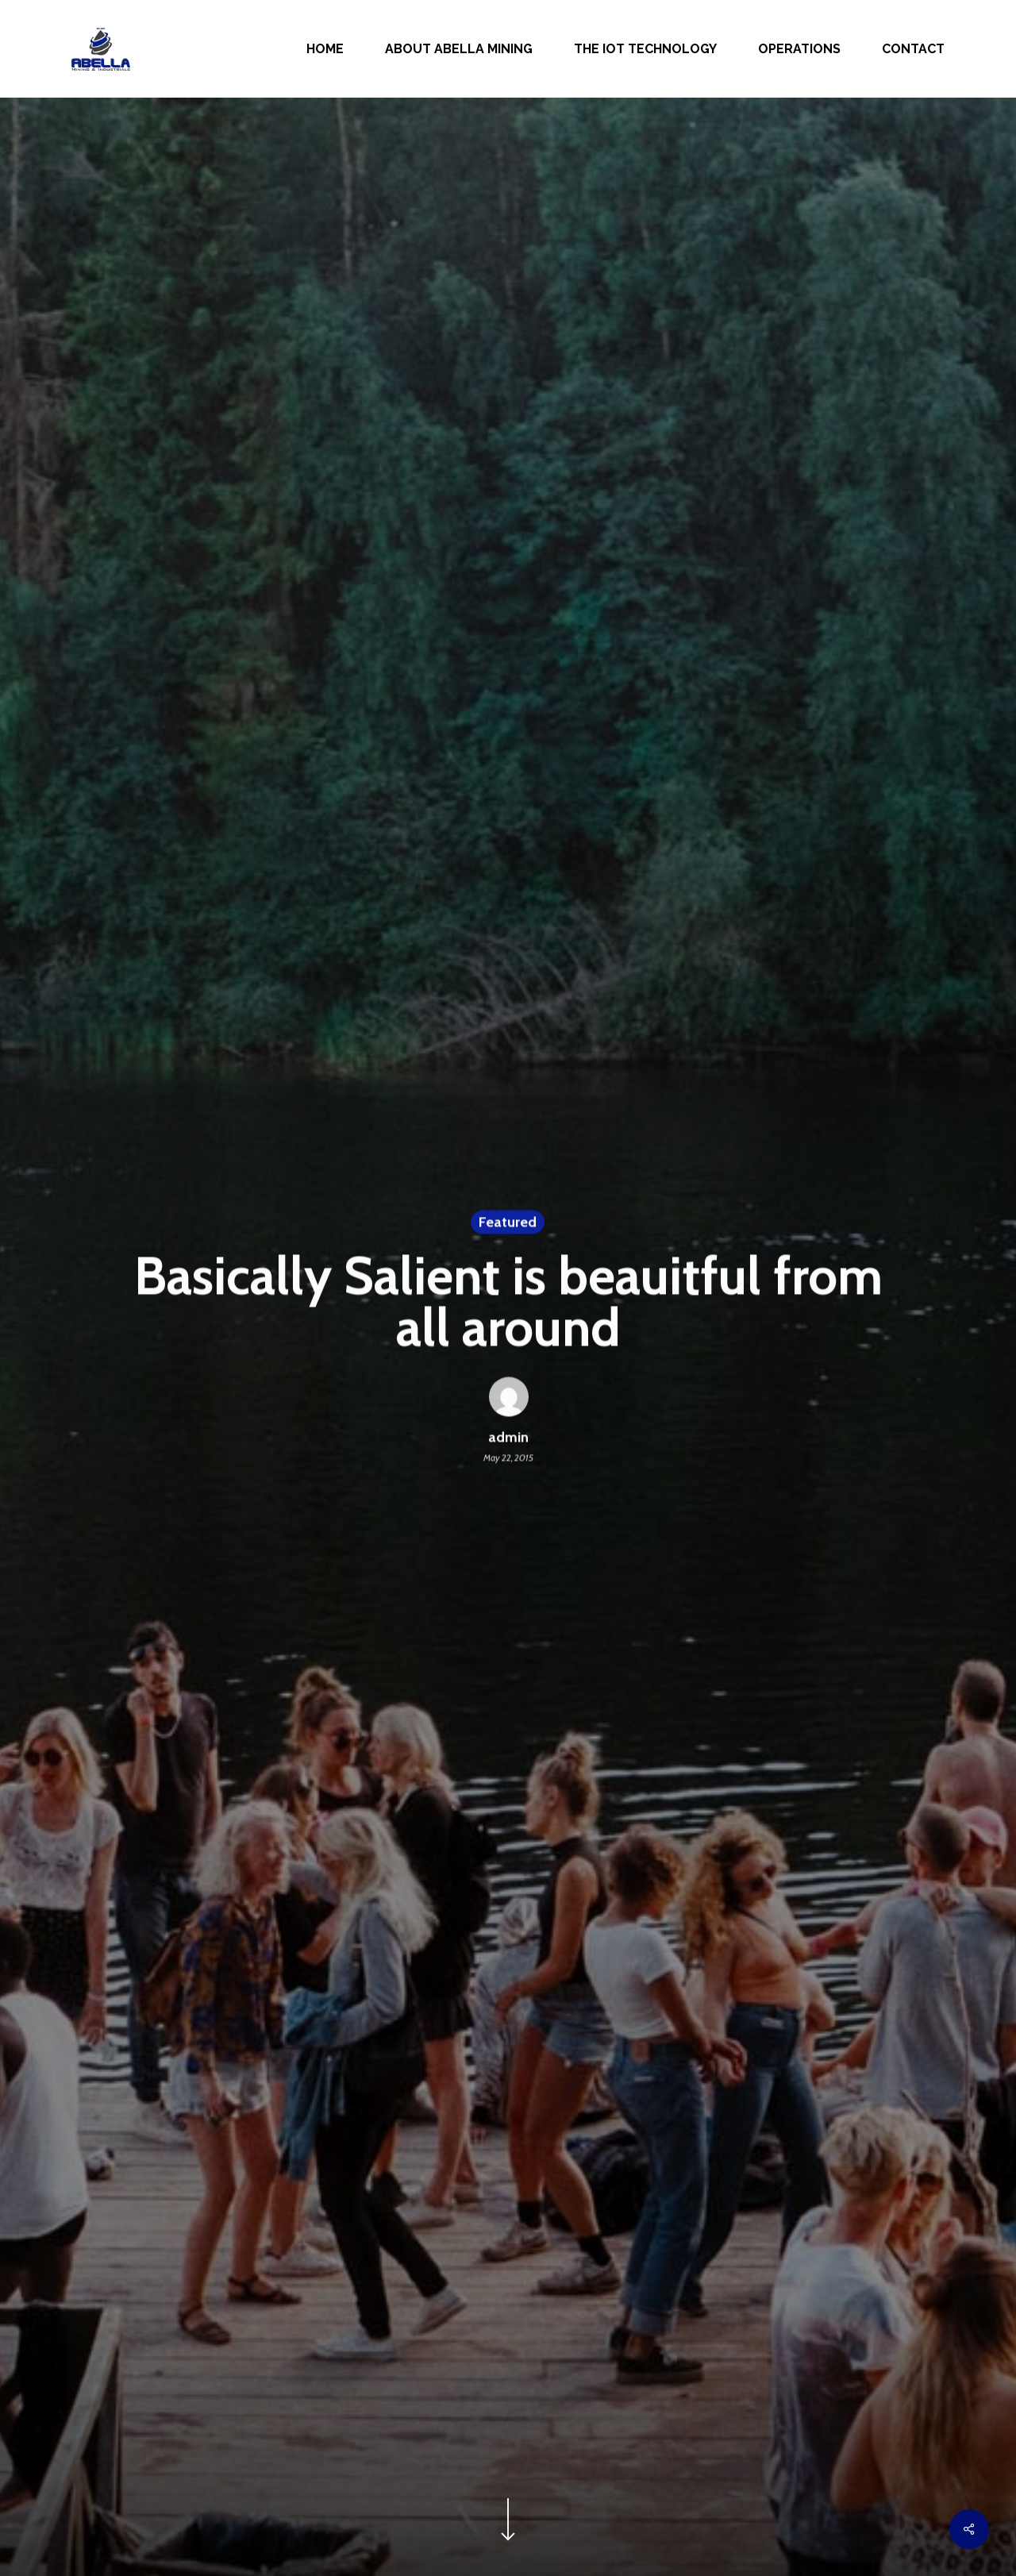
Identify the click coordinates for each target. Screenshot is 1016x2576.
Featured (508, 1224)
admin (508, 1440)
